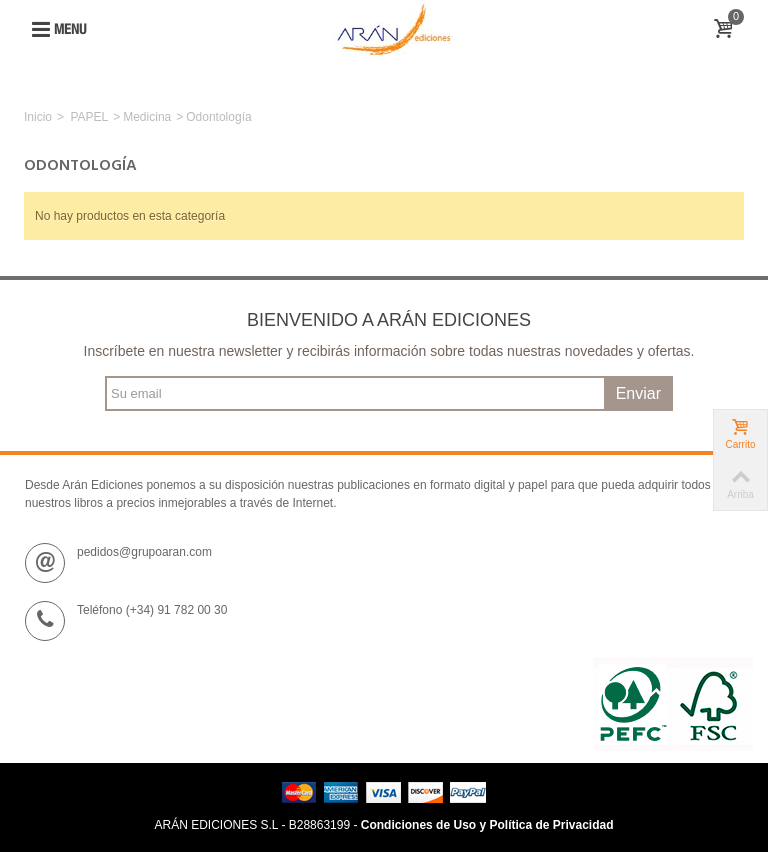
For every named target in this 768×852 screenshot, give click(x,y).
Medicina (147, 117)
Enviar (638, 393)
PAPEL (89, 117)
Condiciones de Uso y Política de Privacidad (487, 825)
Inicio (38, 117)
